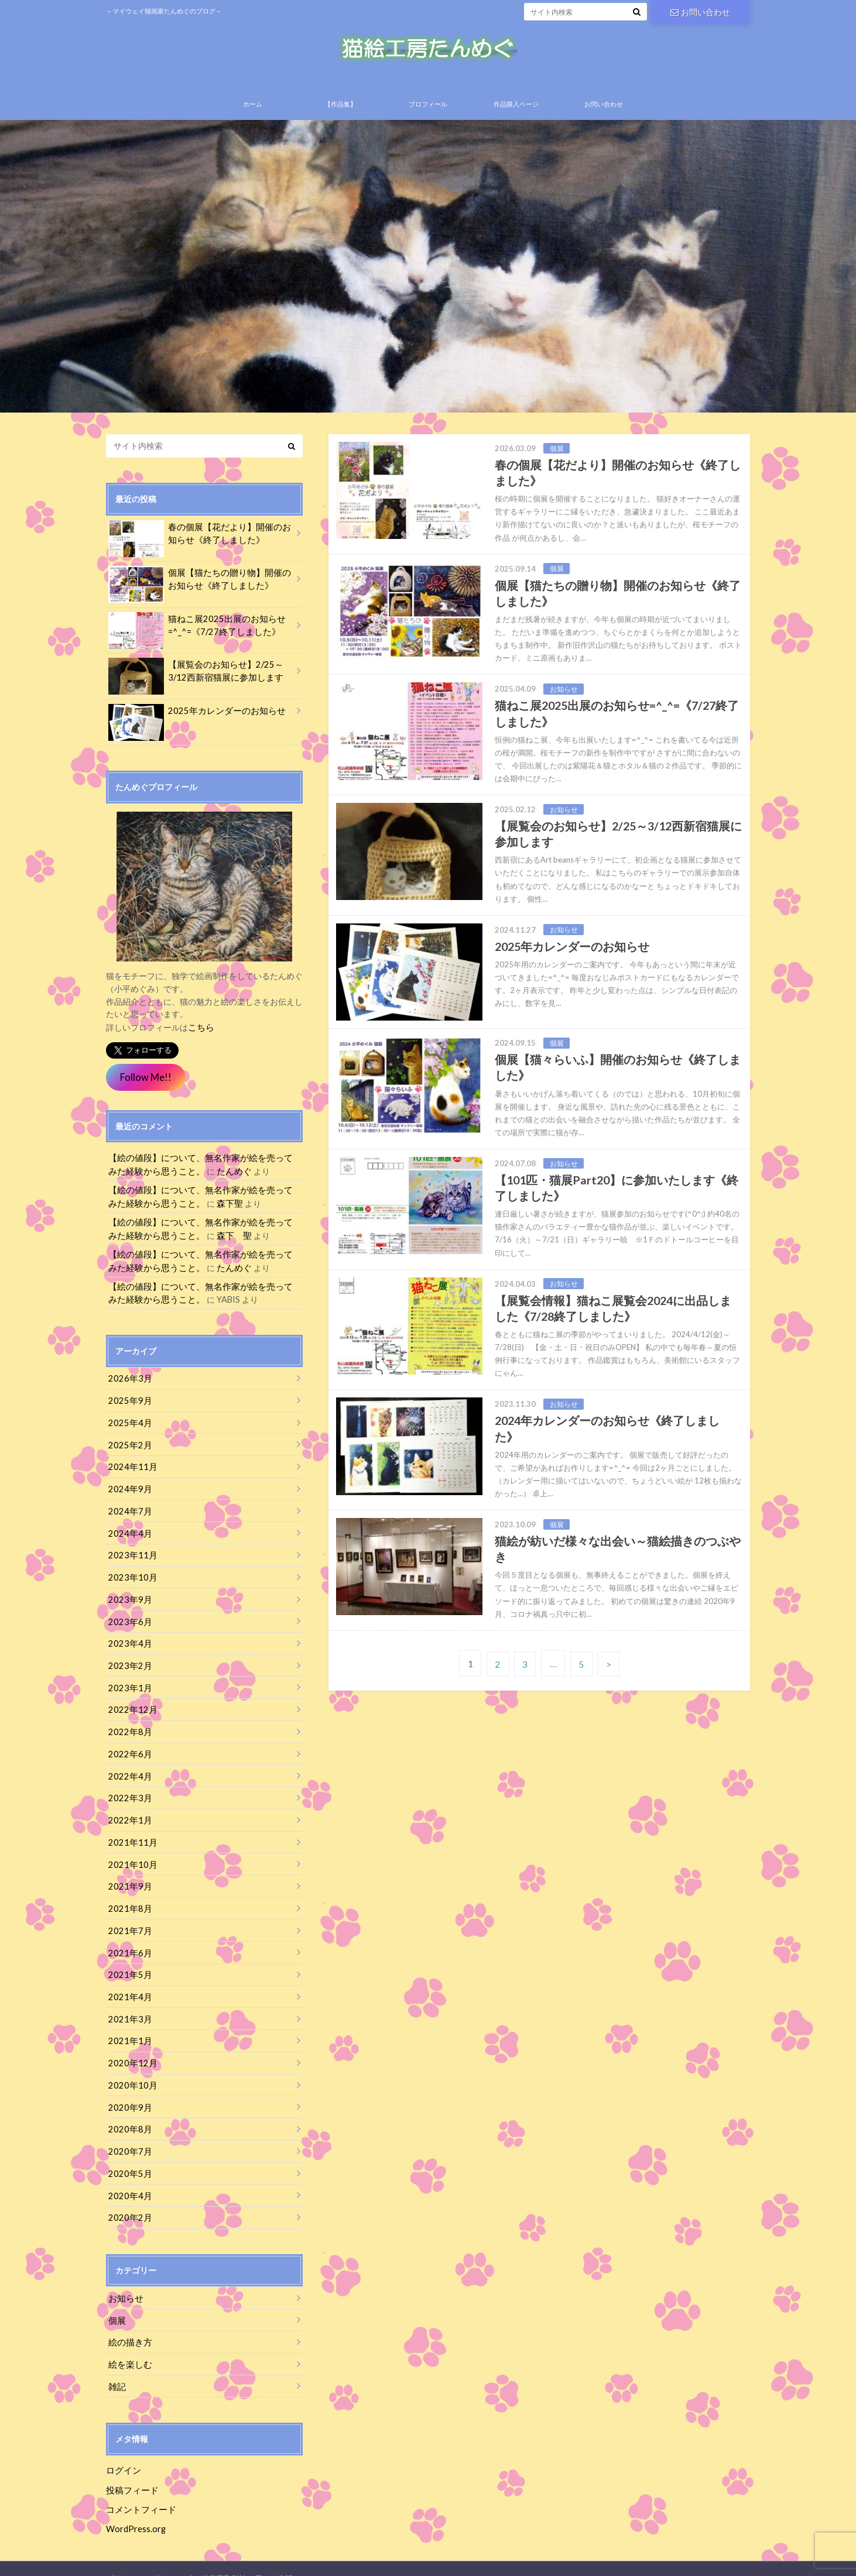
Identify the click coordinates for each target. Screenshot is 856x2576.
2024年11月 (130, 1466)
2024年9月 (128, 1487)
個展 (116, 2303)
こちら (200, 1034)
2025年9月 (128, 1401)
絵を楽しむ (128, 2346)
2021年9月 (128, 1877)
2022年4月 (128, 1769)
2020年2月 (128, 2202)
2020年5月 (128, 2158)
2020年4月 (128, 2180)
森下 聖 (210, 1239)
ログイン (122, 2452)
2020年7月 (128, 2137)
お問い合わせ (700, 11)
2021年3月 (128, 2007)
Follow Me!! (145, 1084)
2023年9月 (128, 1595)
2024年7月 (128, 1509)
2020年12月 (130, 2050)
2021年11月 (130, 1834)
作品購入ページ (516, 112)
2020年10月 (130, 2072)
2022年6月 (128, 1747)
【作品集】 (340, 112)
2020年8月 (128, 2115)
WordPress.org (136, 2508)
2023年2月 (128, 1660)
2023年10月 (130, 1574)
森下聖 (206, 1208)
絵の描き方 (128, 2325)
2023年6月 (128, 1617)
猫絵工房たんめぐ (560, 2558)
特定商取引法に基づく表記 (247, 2558)
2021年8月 (128, 1899)
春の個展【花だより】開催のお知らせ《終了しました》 (199, 543)
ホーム (252, 112)
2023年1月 (128, 1682)
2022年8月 (128, 1725)
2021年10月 (130, 1855)
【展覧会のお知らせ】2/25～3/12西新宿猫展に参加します (200, 680)
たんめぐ (210, 1177)
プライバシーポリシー (144, 2558)
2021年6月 (128, 1942)
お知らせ (124, 2281)
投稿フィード (130, 2470)
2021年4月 (128, 1985)
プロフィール (428, 112)
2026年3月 (128, 1379)
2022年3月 (128, 1790)
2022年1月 (128, 1812)
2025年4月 (128, 1422)
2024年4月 (128, 1531)
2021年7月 (128, 1920)
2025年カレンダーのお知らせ (192, 720)
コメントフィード (139, 2490)
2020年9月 (128, 2093)
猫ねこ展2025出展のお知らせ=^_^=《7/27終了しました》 (192, 635)
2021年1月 (128, 2029)
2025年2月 (128, 1444)
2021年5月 (128, 1964)
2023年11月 (130, 1552)
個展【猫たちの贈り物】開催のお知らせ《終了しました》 (199, 589)
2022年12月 (130, 1704)
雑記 (116, 2368)
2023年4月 (128, 1639)
